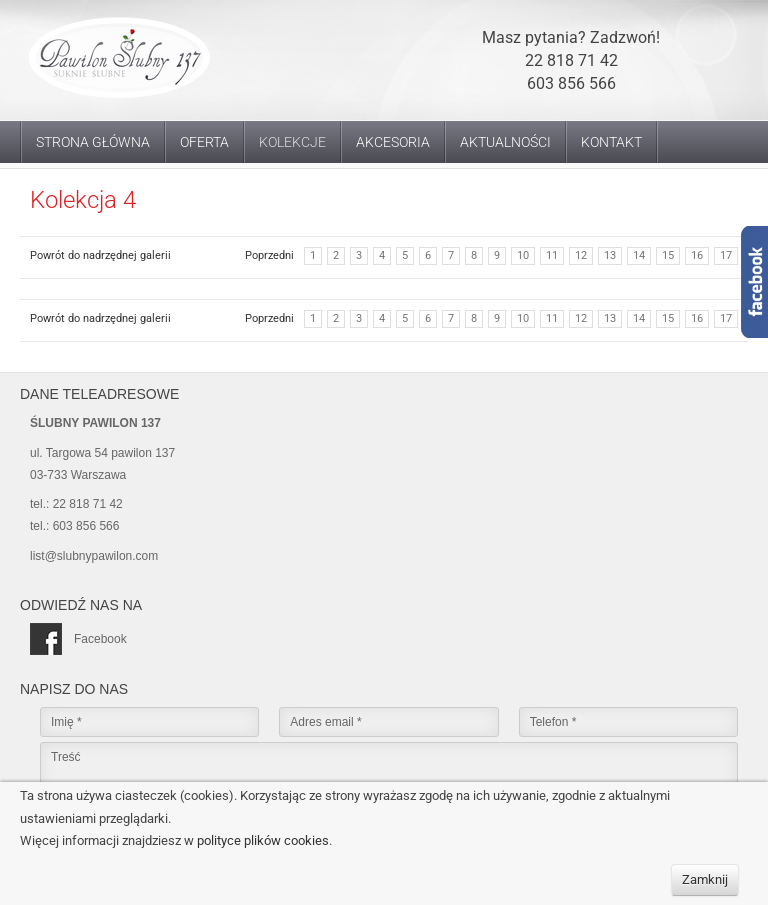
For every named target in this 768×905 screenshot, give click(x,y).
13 (610, 255)
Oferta (204, 142)
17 (726, 255)
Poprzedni (269, 255)
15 (668, 255)
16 (697, 255)
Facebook (78, 639)
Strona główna (93, 142)
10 (523, 255)
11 (552, 255)
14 (639, 255)
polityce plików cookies (263, 840)
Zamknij (705, 879)
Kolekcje (292, 142)
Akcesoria (393, 142)
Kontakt (611, 142)
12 (581, 255)
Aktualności (505, 142)
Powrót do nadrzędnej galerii (100, 255)
